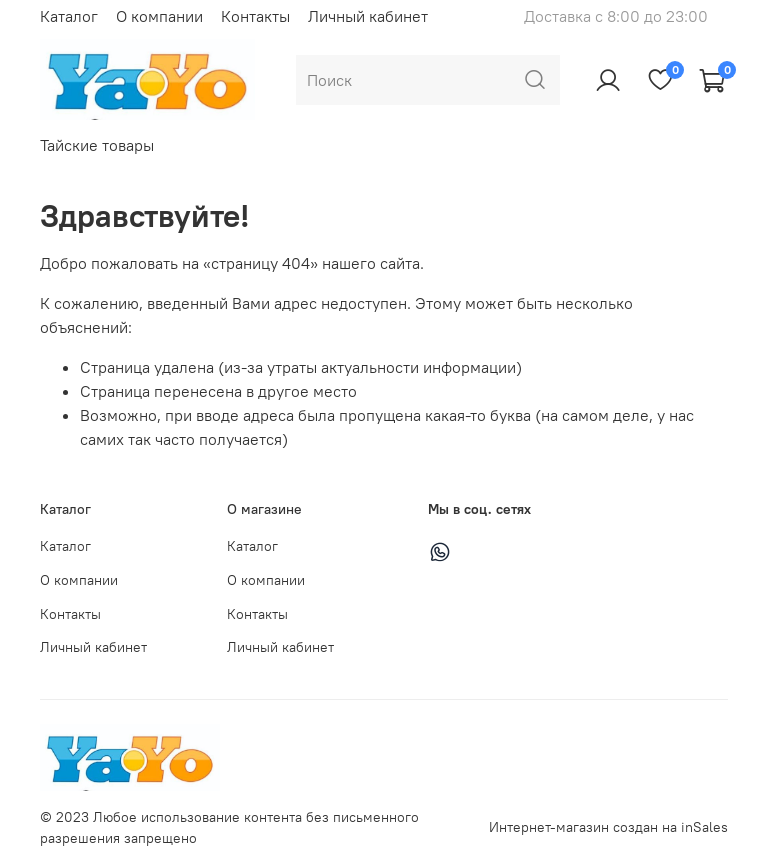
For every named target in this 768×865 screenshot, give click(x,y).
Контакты (255, 16)
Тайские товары (97, 145)
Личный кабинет (368, 16)
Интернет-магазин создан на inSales (608, 827)
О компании (159, 16)
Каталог (69, 16)
